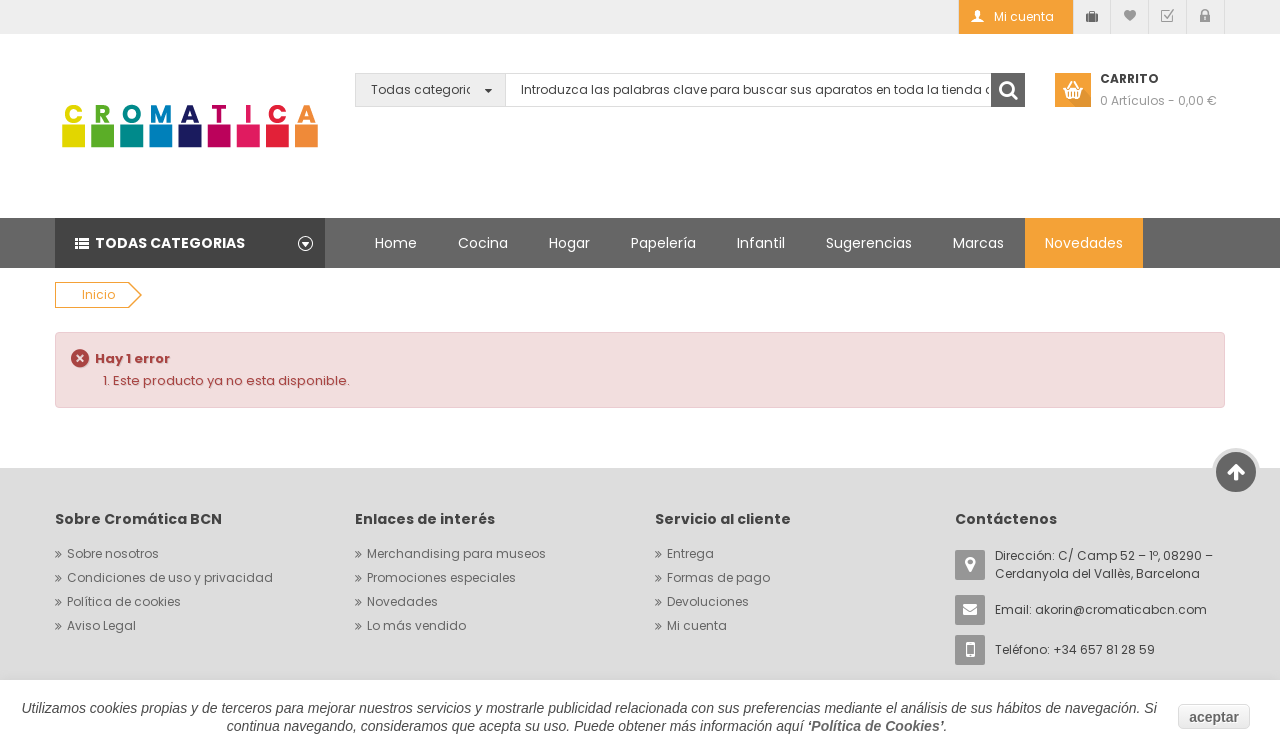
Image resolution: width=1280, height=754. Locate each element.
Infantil (761, 243)
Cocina (483, 243)
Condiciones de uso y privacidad (170, 577)
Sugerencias (869, 243)
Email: (1101, 609)
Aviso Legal (101, 625)
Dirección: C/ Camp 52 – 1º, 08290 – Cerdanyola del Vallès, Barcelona (1104, 564)
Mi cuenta (697, 625)
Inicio (98, 294)
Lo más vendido (416, 625)
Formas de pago (718, 577)
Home (396, 243)
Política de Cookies (875, 726)
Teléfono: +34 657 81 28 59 (1075, 649)
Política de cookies (124, 601)
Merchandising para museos (456, 553)
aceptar (1214, 717)
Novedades (1084, 243)
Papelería (663, 243)
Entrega (690, 553)
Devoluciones (708, 601)
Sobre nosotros (113, 553)
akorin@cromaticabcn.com (1121, 609)
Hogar (569, 243)
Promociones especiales (441, 577)
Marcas (978, 243)
